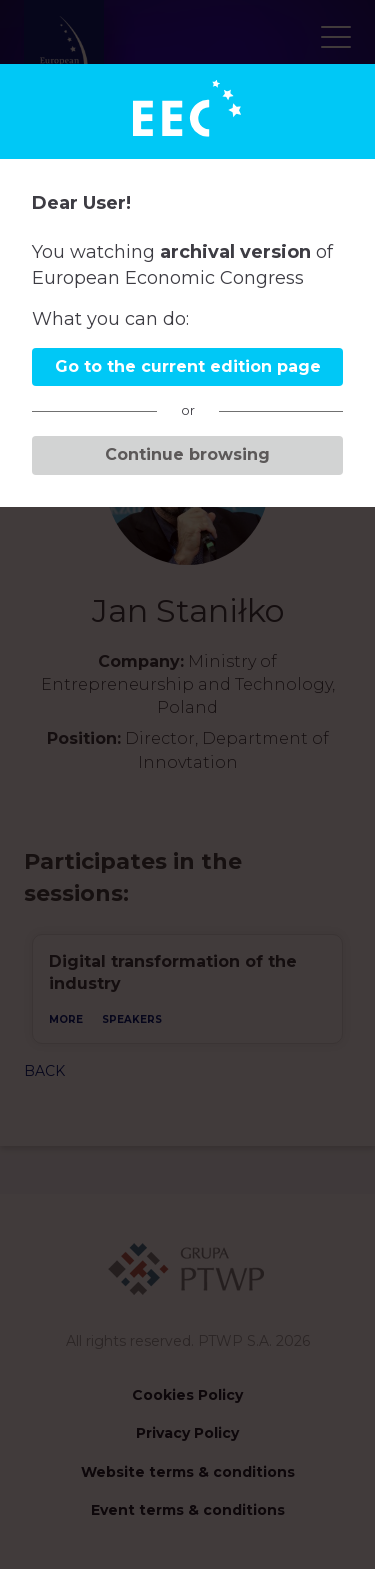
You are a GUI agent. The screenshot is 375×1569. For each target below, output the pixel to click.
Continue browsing (187, 454)
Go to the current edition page (188, 366)
